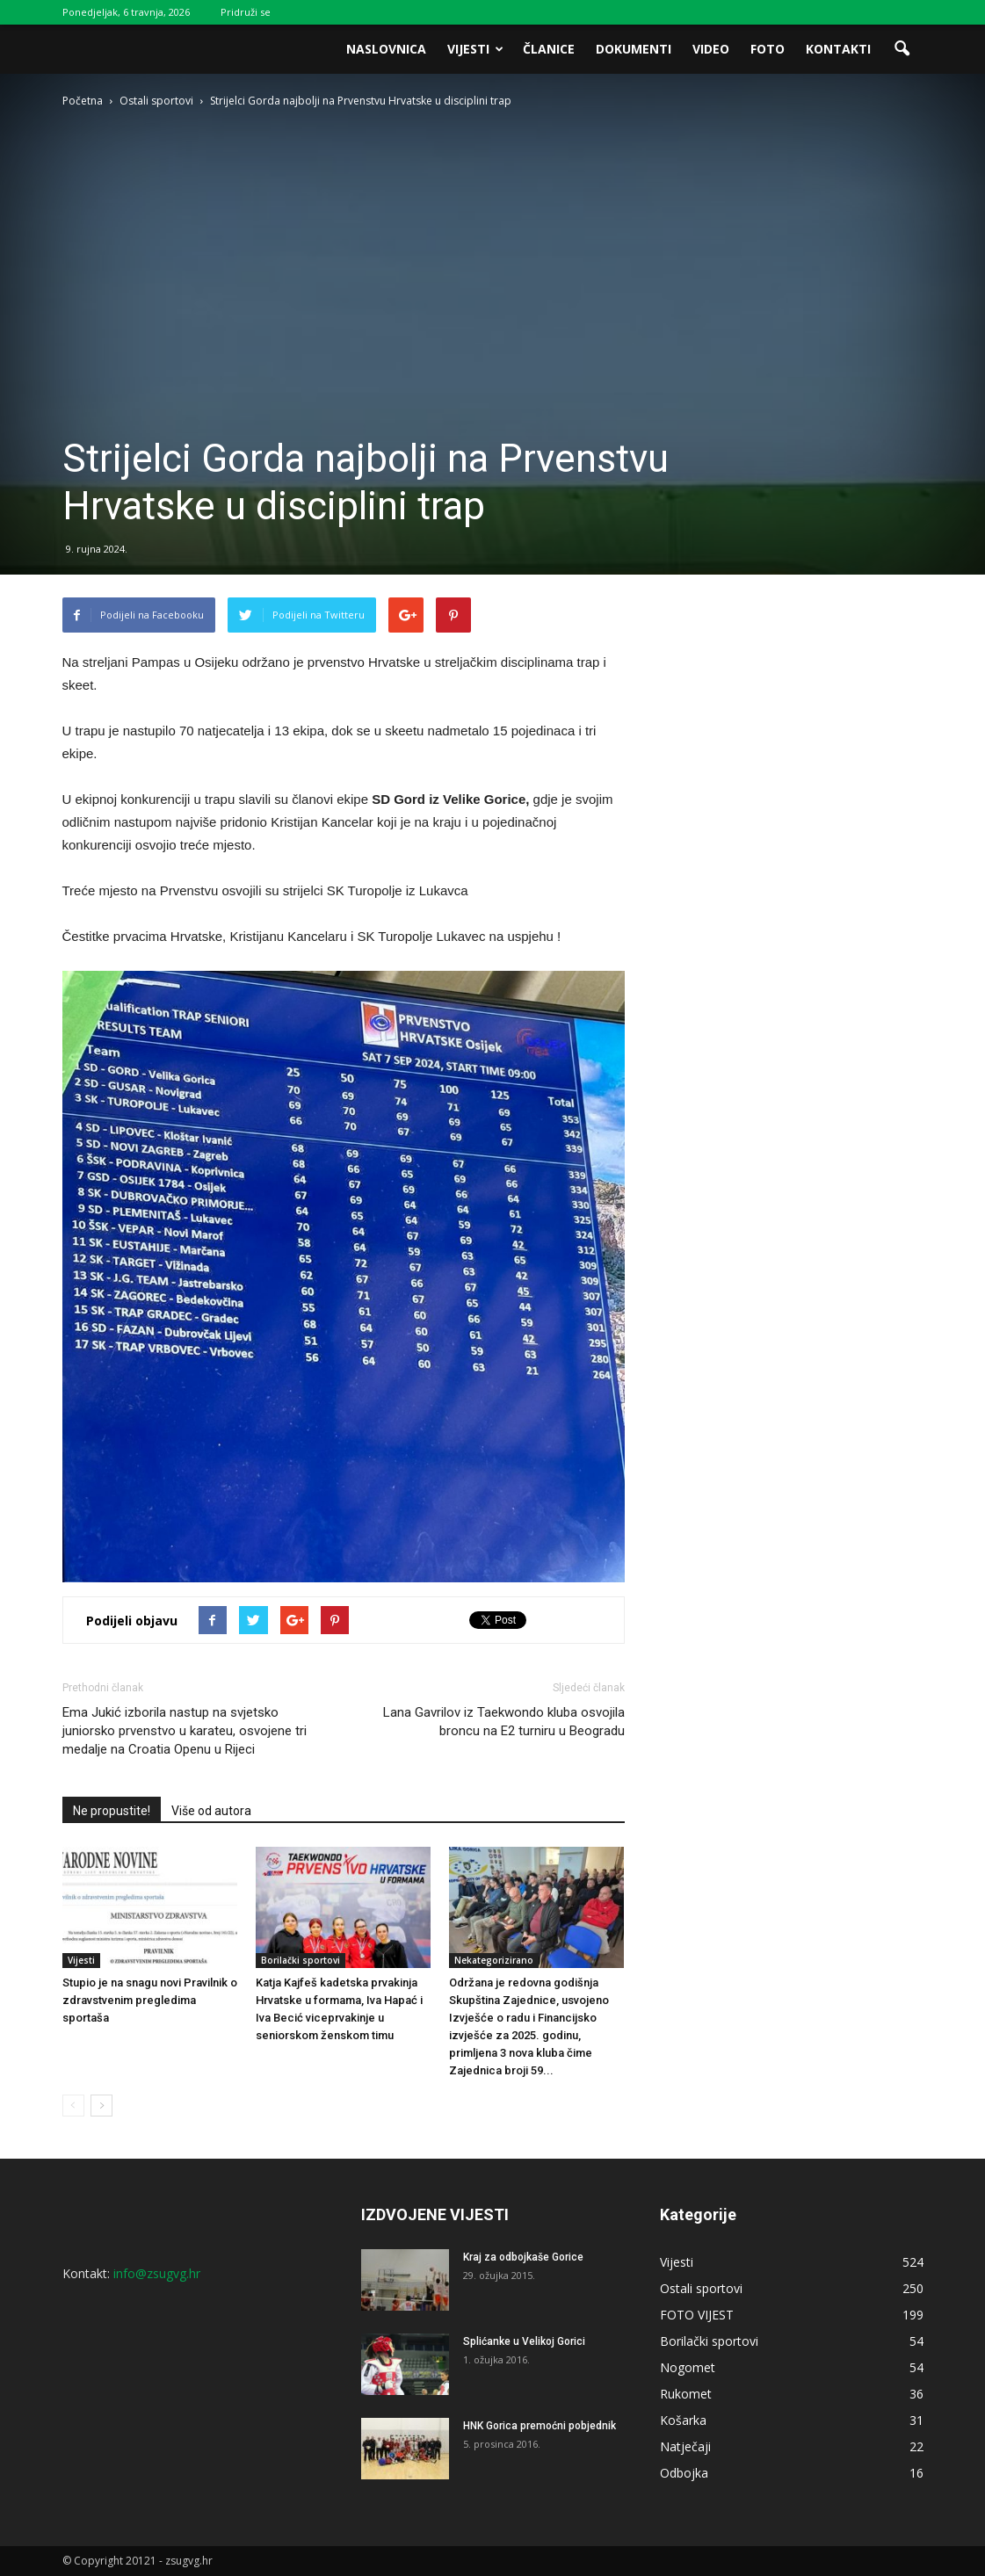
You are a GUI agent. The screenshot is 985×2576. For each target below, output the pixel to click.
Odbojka (684, 2472)
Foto (767, 48)
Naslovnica (386, 48)
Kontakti (838, 48)
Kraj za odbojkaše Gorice (523, 2257)
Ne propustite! (111, 1811)
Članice (549, 48)
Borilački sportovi (300, 1960)
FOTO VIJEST (697, 2314)
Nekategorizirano (493, 1960)
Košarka (683, 2420)
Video (710, 48)
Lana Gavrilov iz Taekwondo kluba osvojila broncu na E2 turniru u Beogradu (504, 1721)
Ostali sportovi (701, 2288)
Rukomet (686, 2393)
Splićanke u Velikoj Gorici (524, 2341)
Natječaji (685, 2446)
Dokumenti (633, 48)
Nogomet (687, 2367)
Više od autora (211, 1811)
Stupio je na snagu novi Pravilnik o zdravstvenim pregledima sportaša (149, 2000)
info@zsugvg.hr (156, 2273)
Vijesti (475, 48)
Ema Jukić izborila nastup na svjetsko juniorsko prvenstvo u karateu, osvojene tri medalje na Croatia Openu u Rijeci (184, 1730)
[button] (902, 49)
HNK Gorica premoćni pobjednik (539, 2426)
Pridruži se (246, 11)
